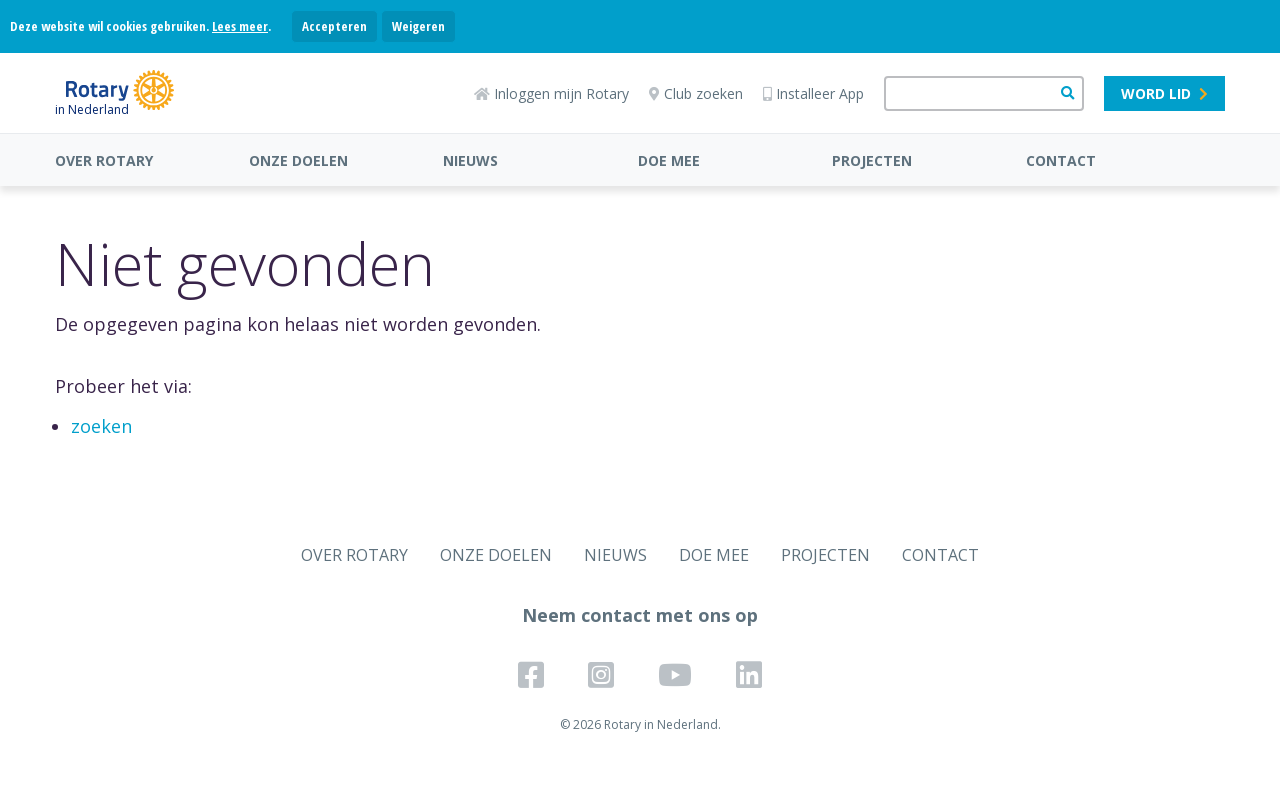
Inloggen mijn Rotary (551, 93)
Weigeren (418, 26)
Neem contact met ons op (640, 615)
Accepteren (334, 26)
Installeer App (813, 93)
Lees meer (240, 26)
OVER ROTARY (104, 160)
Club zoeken (696, 93)
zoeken (101, 426)
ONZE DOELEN (298, 160)
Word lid (1164, 93)
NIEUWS (470, 160)
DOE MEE (669, 160)
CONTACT (1061, 160)
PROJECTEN (872, 160)
